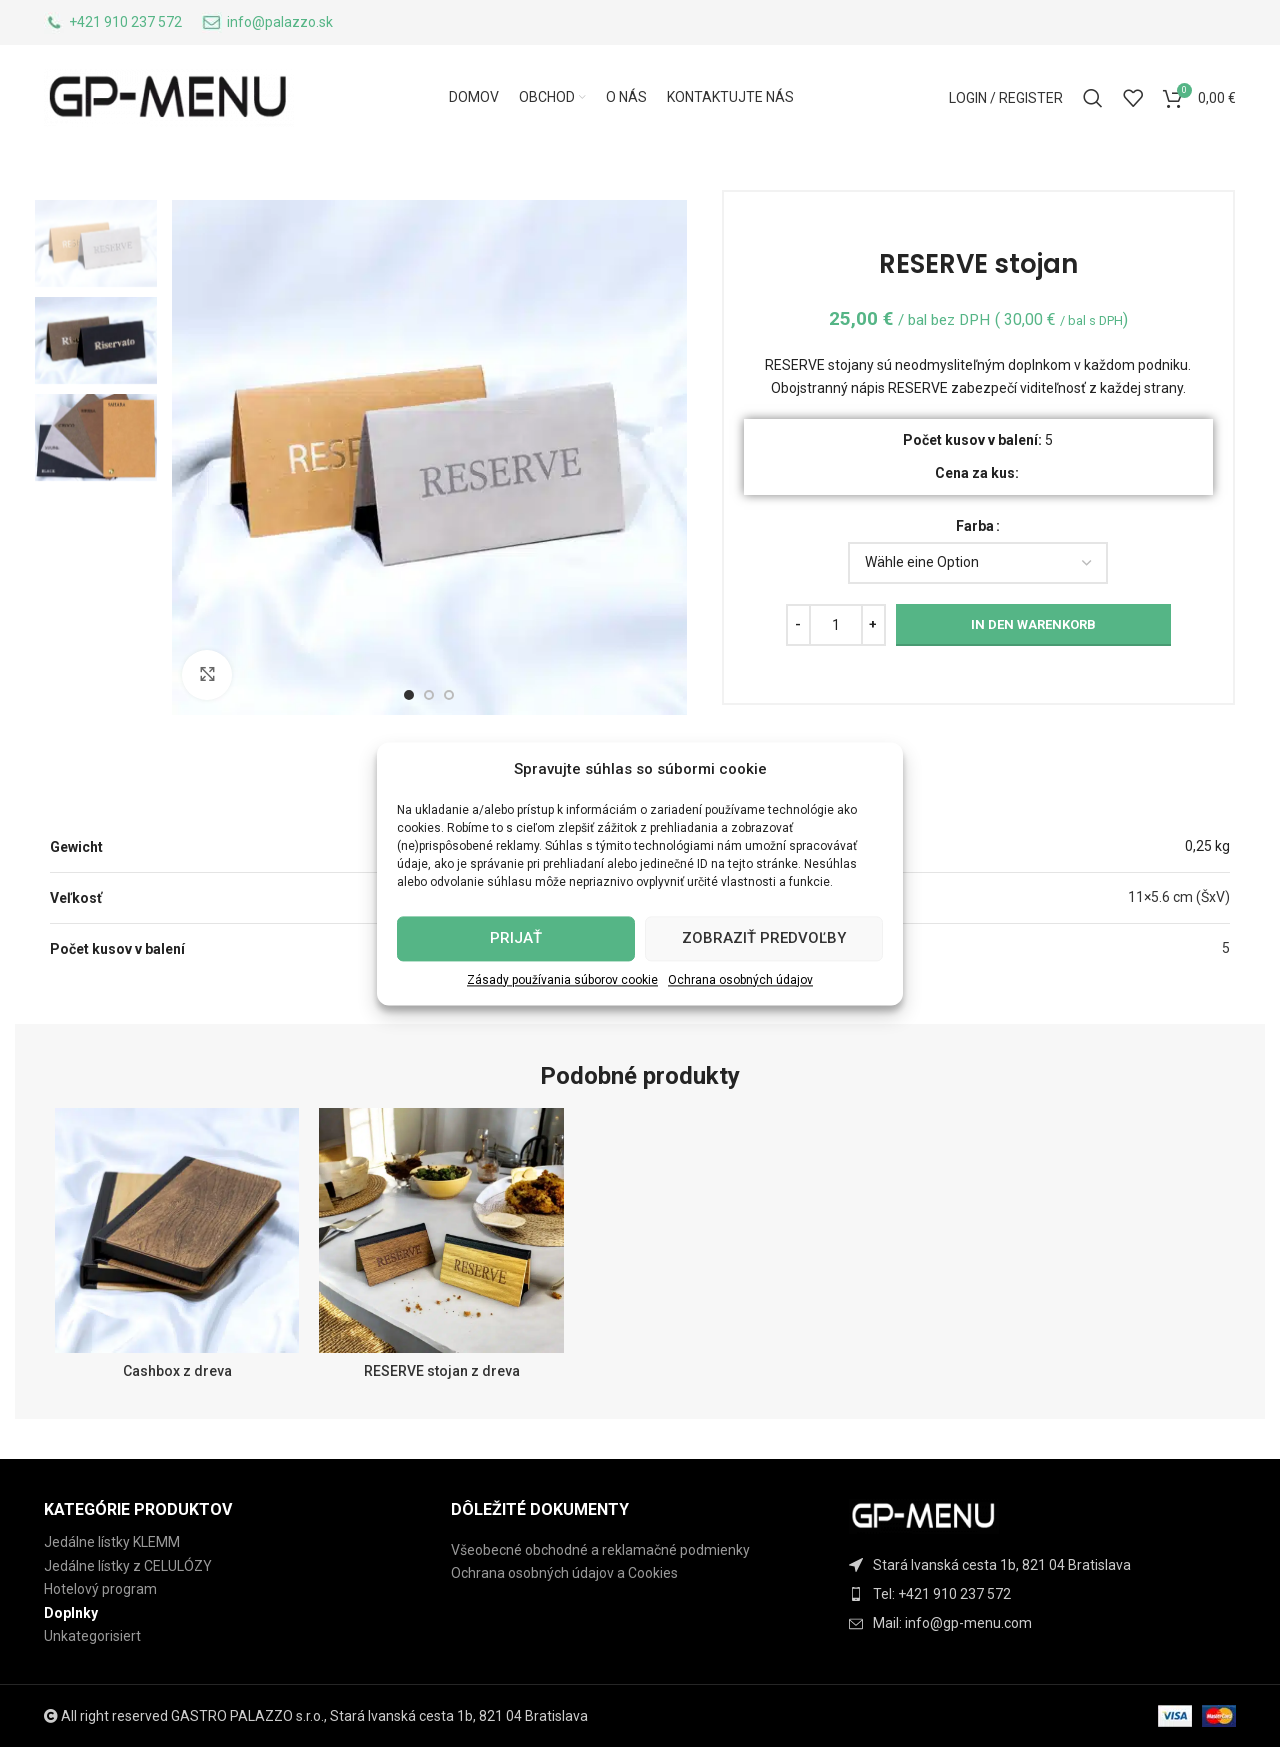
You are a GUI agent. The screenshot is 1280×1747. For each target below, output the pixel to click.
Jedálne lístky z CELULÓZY (128, 1566)
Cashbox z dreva (177, 1371)
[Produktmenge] (836, 625)
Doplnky (71, 1613)
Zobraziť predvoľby (764, 938)
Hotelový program (100, 1589)
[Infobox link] (113, 23)
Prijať (516, 938)
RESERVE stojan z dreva (442, 1371)
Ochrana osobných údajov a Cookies (564, 1573)
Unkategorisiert (92, 1636)
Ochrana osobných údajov (740, 980)
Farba (975, 526)
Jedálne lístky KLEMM (112, 1542)
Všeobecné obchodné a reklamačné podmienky (600, 1550)
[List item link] (1047, 1594)
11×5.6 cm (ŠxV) (1179, 897)
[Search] (1093, 98)
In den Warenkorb (1033, 624)
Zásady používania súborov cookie (562, 980)
